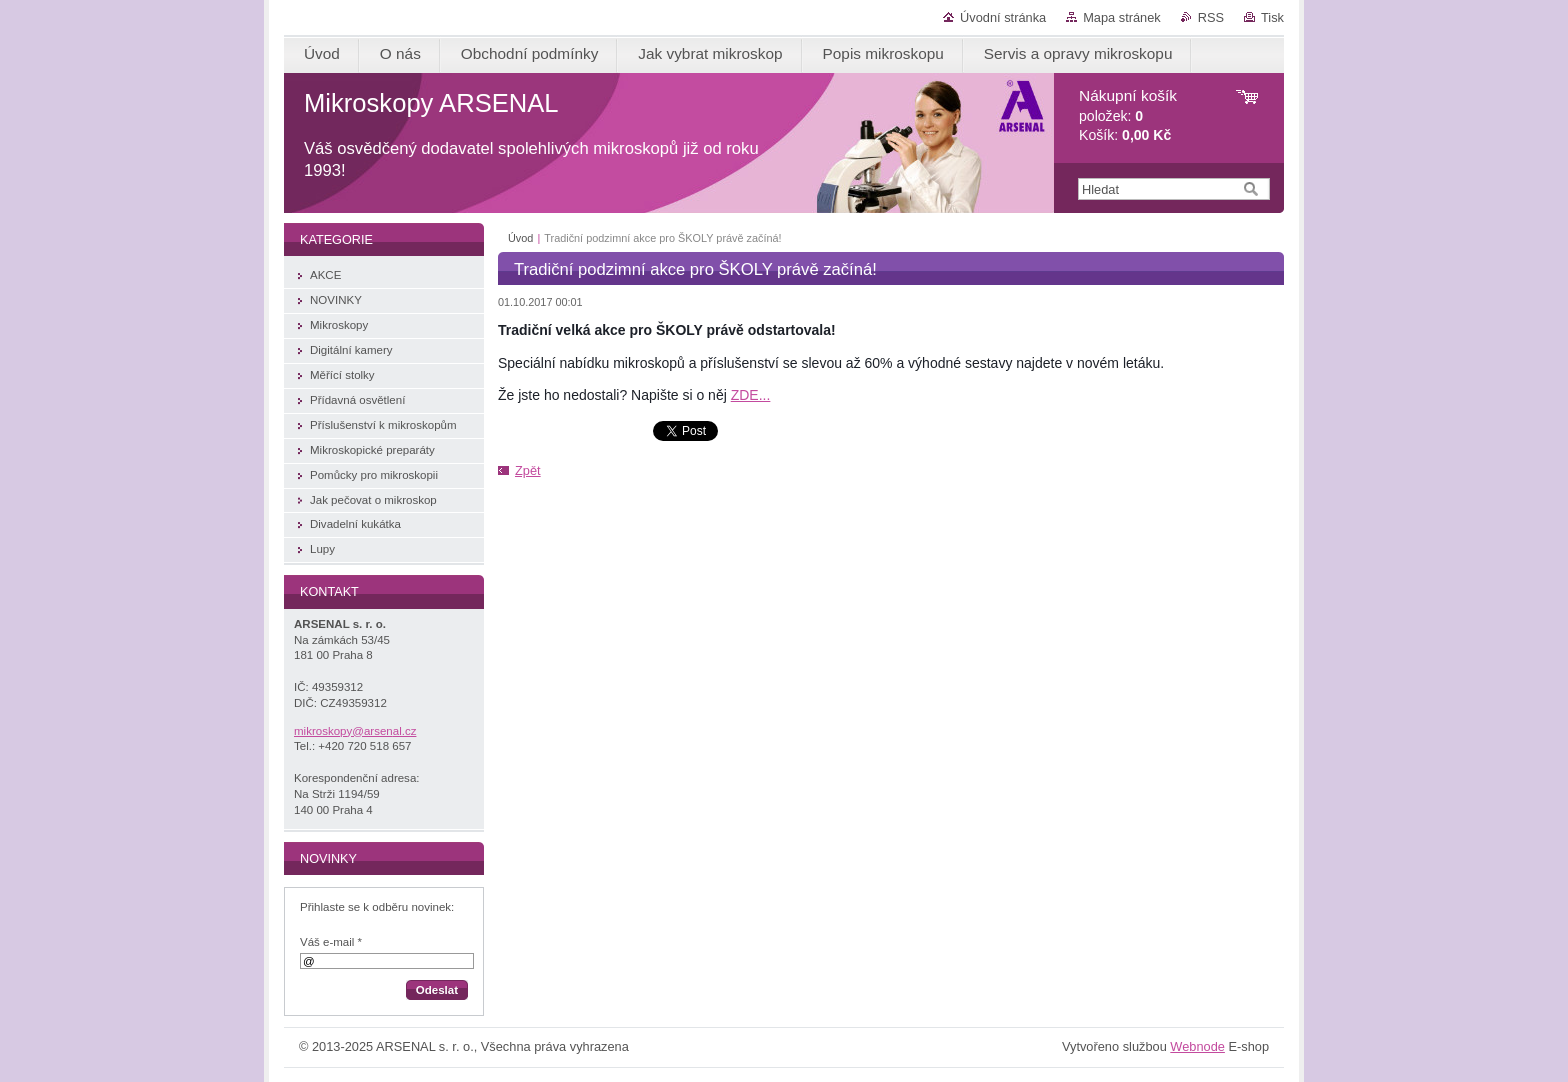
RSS (1211, 17)
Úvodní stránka (1003, 17)
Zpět (528, 470)
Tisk (1272, 17)
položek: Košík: (1128, 115)
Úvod (520, 238)
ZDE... (751, 395)
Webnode (1197, 1046)
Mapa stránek (1122, 17)
